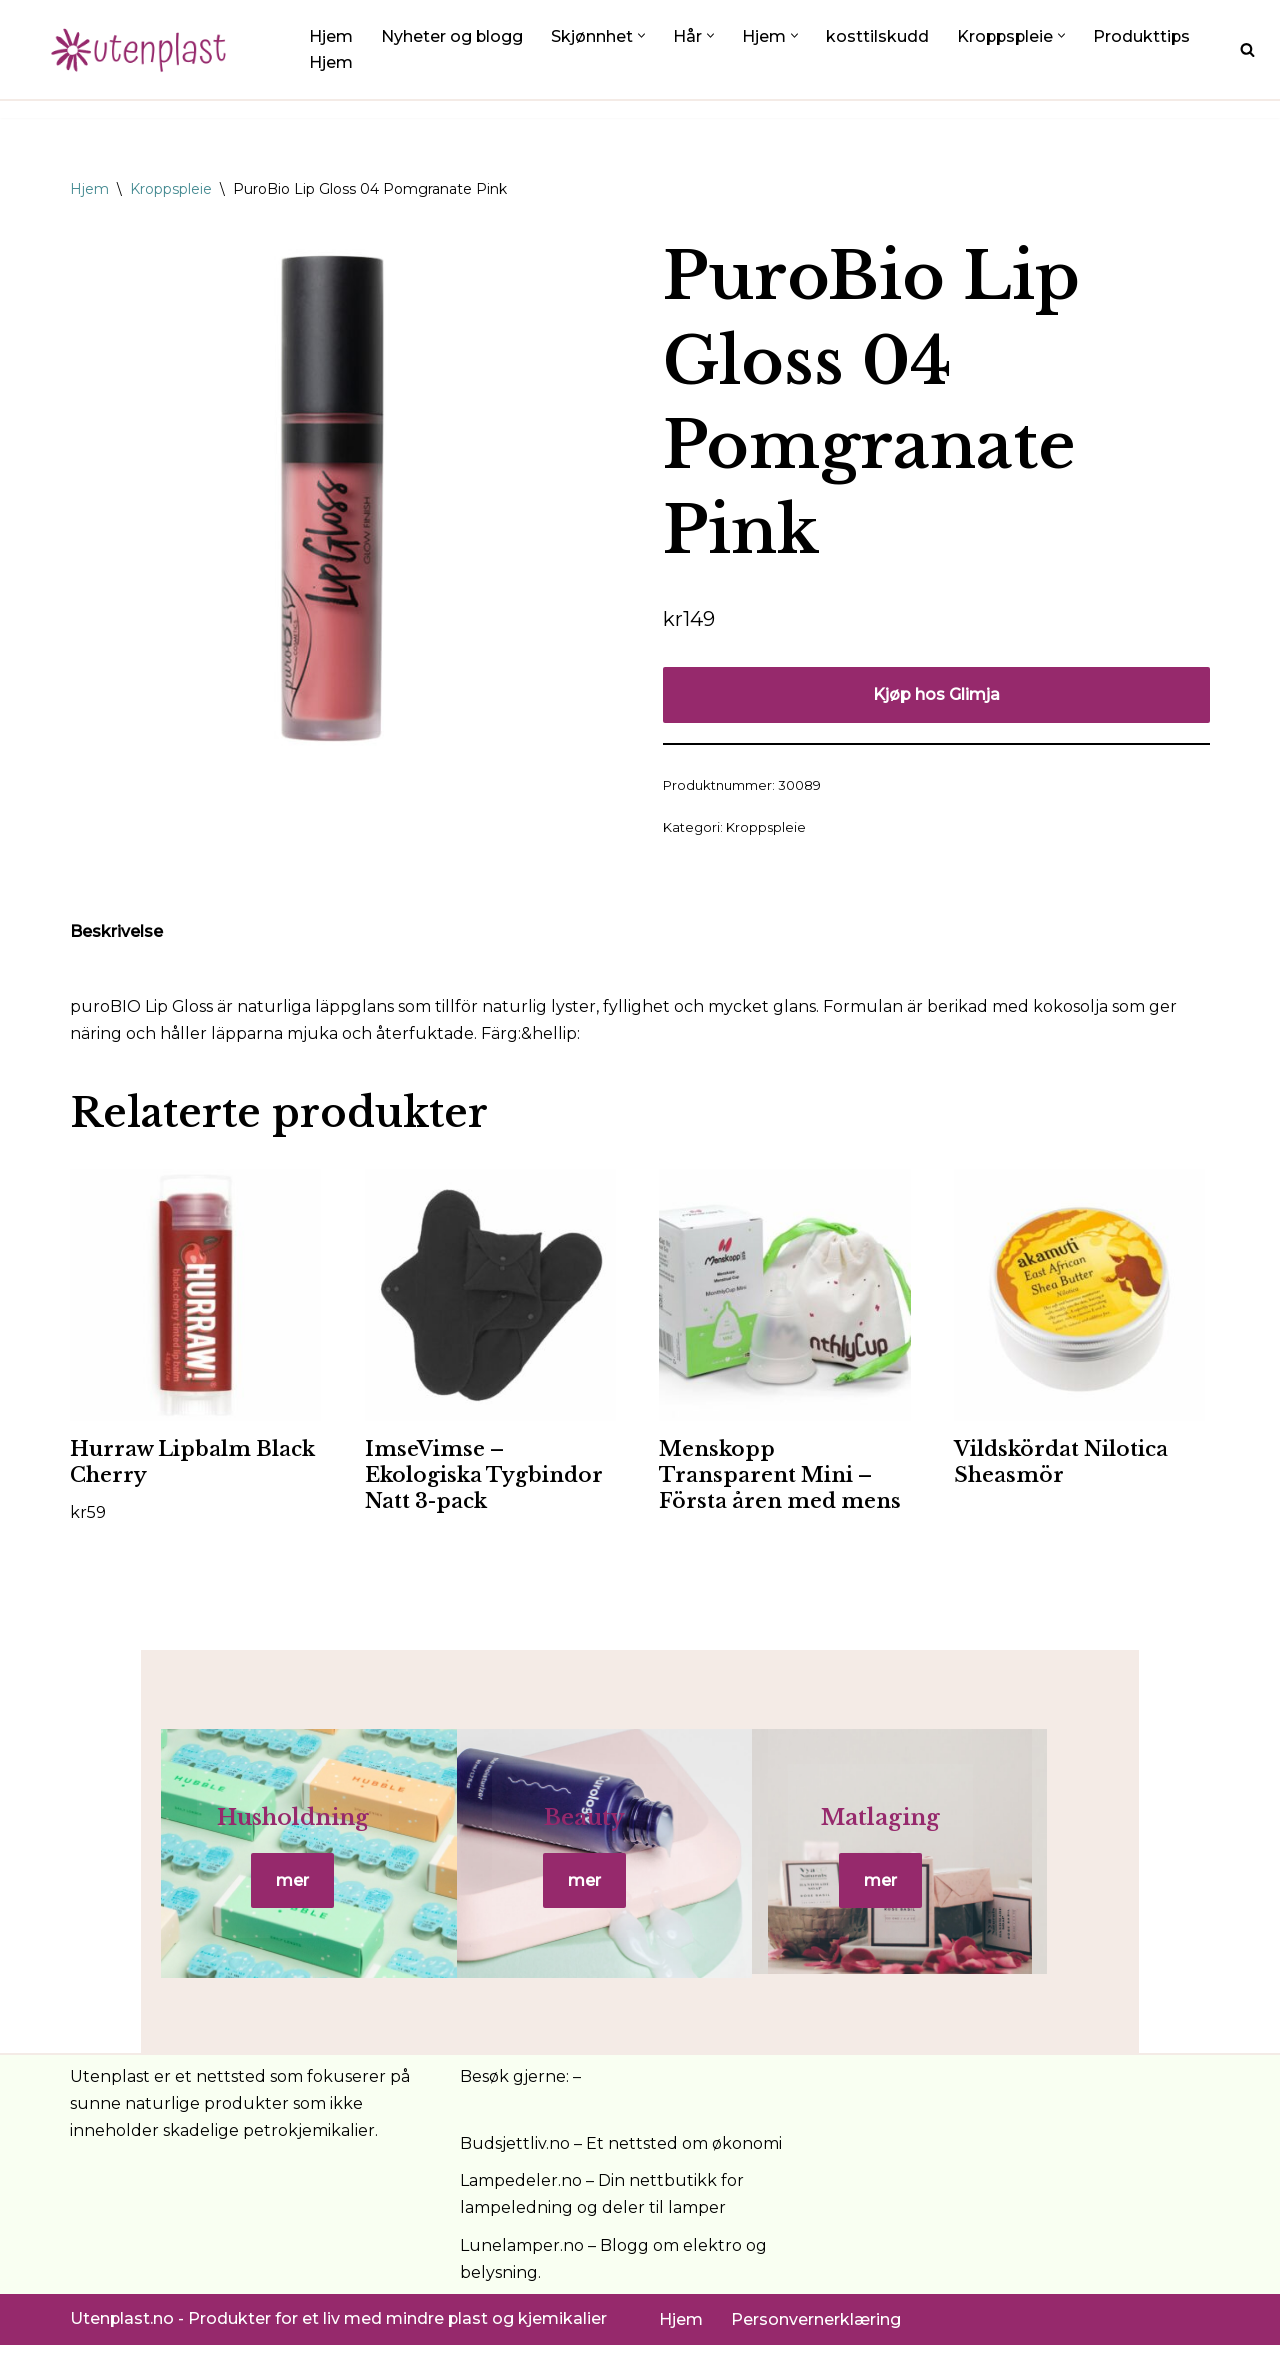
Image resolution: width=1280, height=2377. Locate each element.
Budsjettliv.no (515, 2175)
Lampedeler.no (521, 2213)
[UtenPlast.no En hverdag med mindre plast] (145, 49)
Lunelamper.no (522, 2277)
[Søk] (1247, 49)
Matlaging (1019, 1834)
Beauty (639, 1834)
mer (259, 1897)
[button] (642, 35)
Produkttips (1146, 36)
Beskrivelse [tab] (116, 932)
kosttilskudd (878, 36)
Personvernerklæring (816, 2351)
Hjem (331, 36)
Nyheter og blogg (452, 36)
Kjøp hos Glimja (936, 694)
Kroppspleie (171, 189)
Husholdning (260, 1834)
